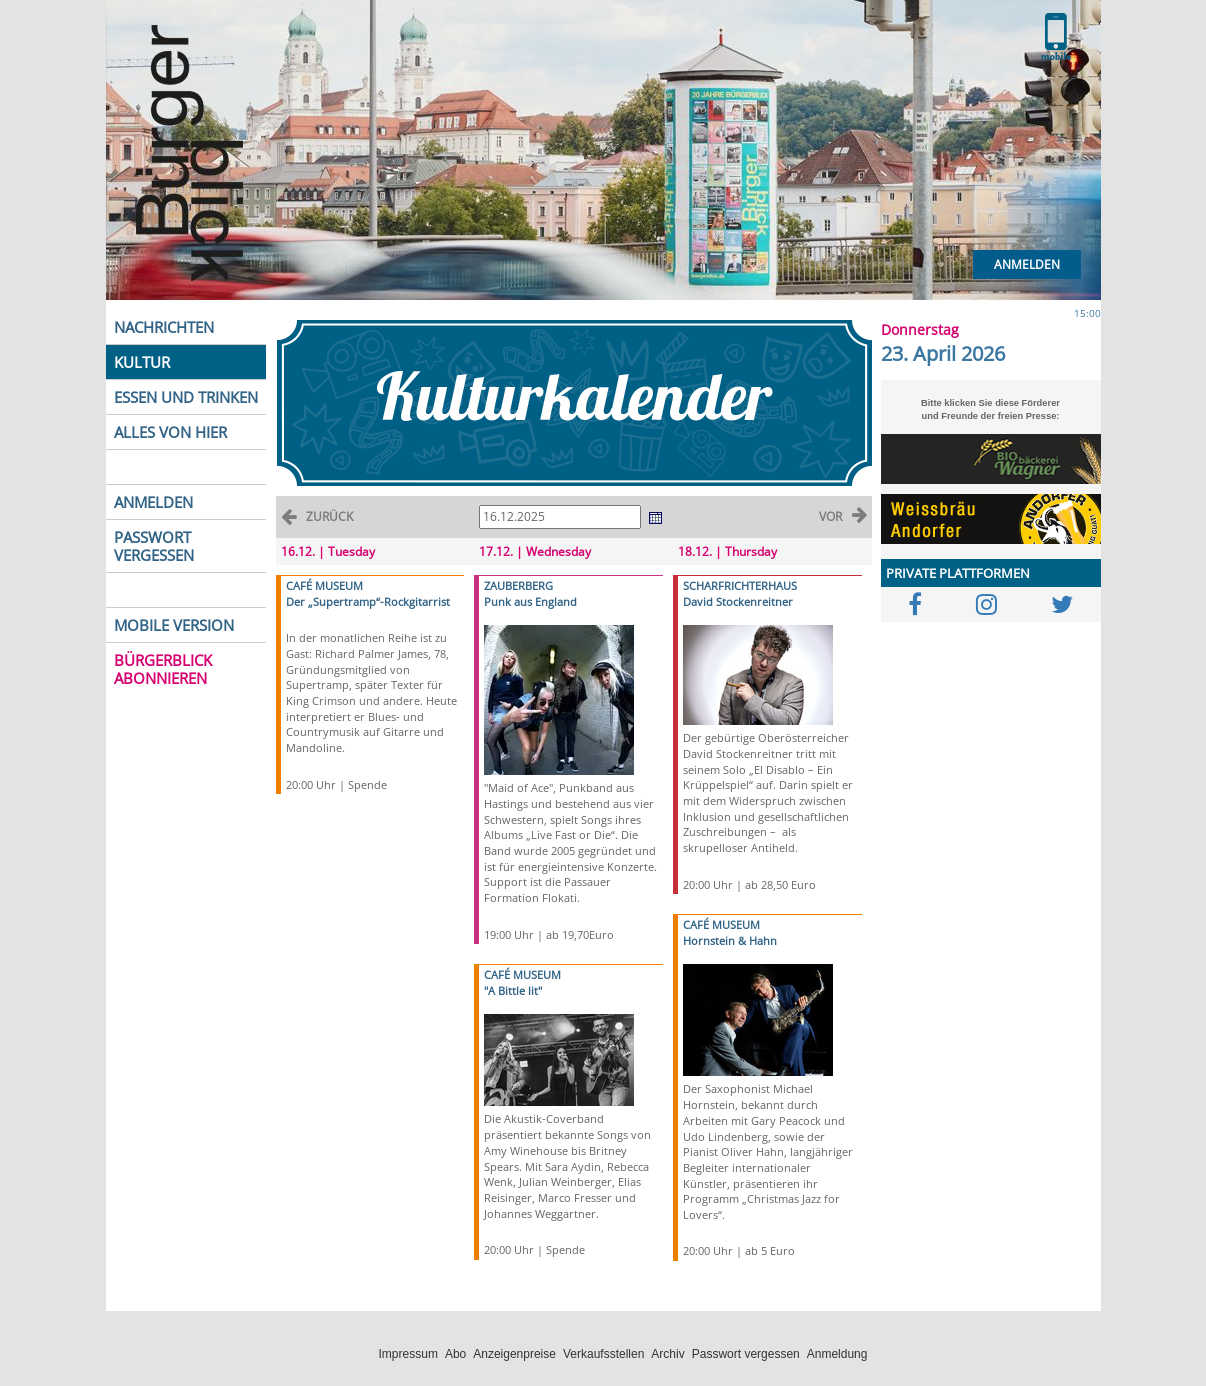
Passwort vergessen (746, 1354)
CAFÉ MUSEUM (324, 585)
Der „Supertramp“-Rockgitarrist (368, 601)
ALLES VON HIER (170, 432)
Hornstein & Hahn (730, 940)
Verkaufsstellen (603, 1354)
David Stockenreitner (738, 601)
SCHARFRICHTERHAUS (740, 585)
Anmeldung (837, 1354)
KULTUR (142, 362)
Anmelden (1027, 264)
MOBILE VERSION (174, 625)
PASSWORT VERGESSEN (154, 546)
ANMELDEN (153, 502)
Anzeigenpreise (514, 1354)
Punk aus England (530, 601)
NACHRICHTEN (164, 327)
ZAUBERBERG (518, 585)
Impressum (408, 1354)
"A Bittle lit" (513, 990)
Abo (455, 1354)
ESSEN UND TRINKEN (186, 397)
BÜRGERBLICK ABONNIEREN (163, 669)
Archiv (667, 1354)
